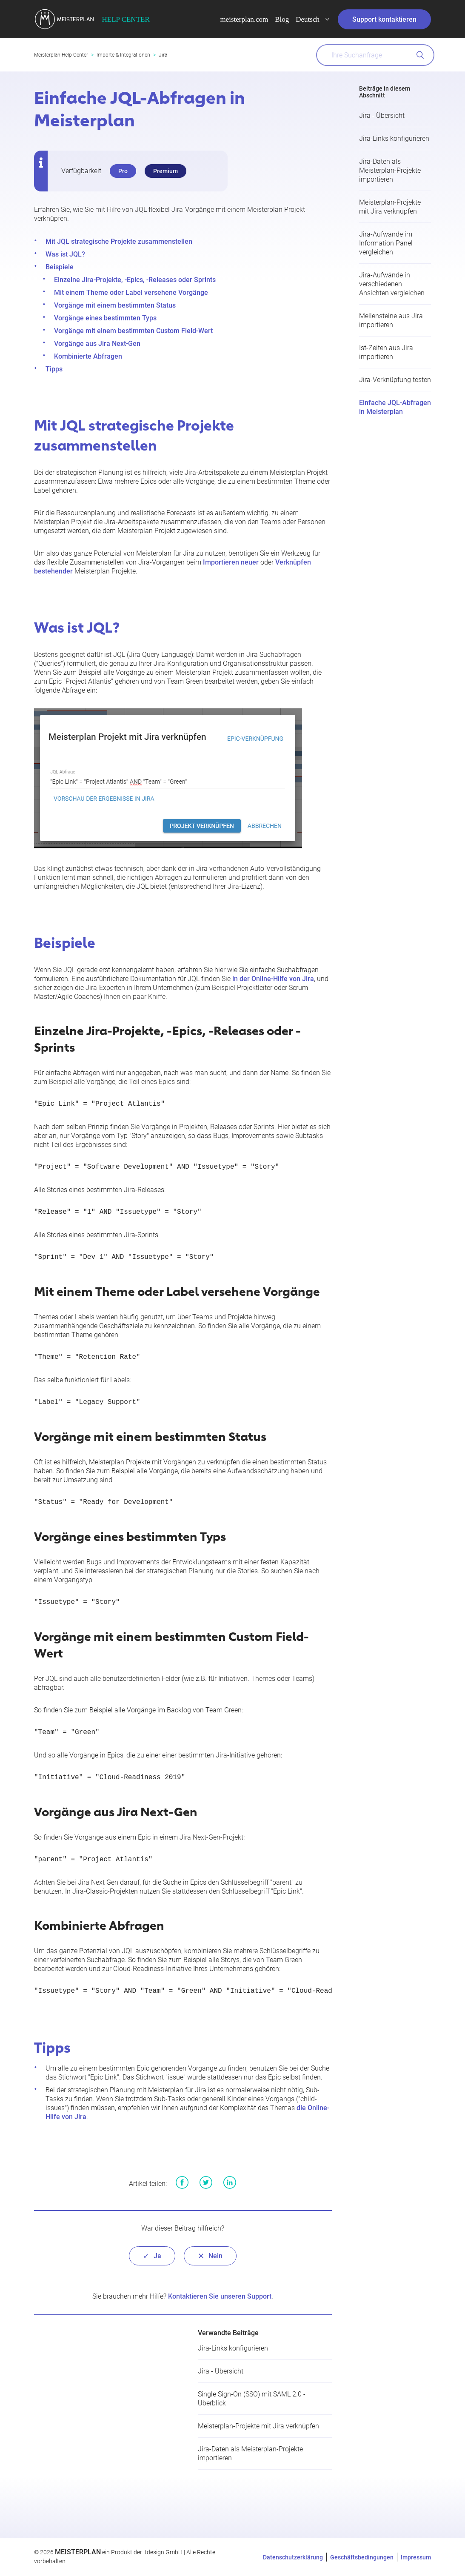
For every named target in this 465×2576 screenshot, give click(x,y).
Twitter (206, 2182)
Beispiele (60, 267)
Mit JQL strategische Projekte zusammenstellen (119, 241)
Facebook (182, 2182)
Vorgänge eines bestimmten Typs (105, 318)
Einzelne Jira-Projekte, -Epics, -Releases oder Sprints (135, 280)
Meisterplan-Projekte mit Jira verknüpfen (258, 2426)
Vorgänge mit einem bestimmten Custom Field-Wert (133, 331)
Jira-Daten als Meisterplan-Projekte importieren (390, 170)
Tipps (54, 369)
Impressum (416, 2557)
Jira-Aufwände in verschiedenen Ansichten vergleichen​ (392, 284)
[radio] (152, 2255)
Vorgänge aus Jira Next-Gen (97, 343)
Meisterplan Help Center (61, 55)
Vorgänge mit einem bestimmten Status (115, 305)
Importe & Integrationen (123, 55)
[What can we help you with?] (375, 55)
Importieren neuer (231, 562)
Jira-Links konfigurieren (394, 138)
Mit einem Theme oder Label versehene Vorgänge (131, 292)
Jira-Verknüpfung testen (395, 380)
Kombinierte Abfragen (88, 356)
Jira (163, 55)
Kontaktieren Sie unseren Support (219, 2296)
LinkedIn (230, 2182)
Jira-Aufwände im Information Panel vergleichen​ (386, 243)
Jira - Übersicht (382, 115)
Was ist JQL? (65, 254)
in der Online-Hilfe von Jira (273, 979)
